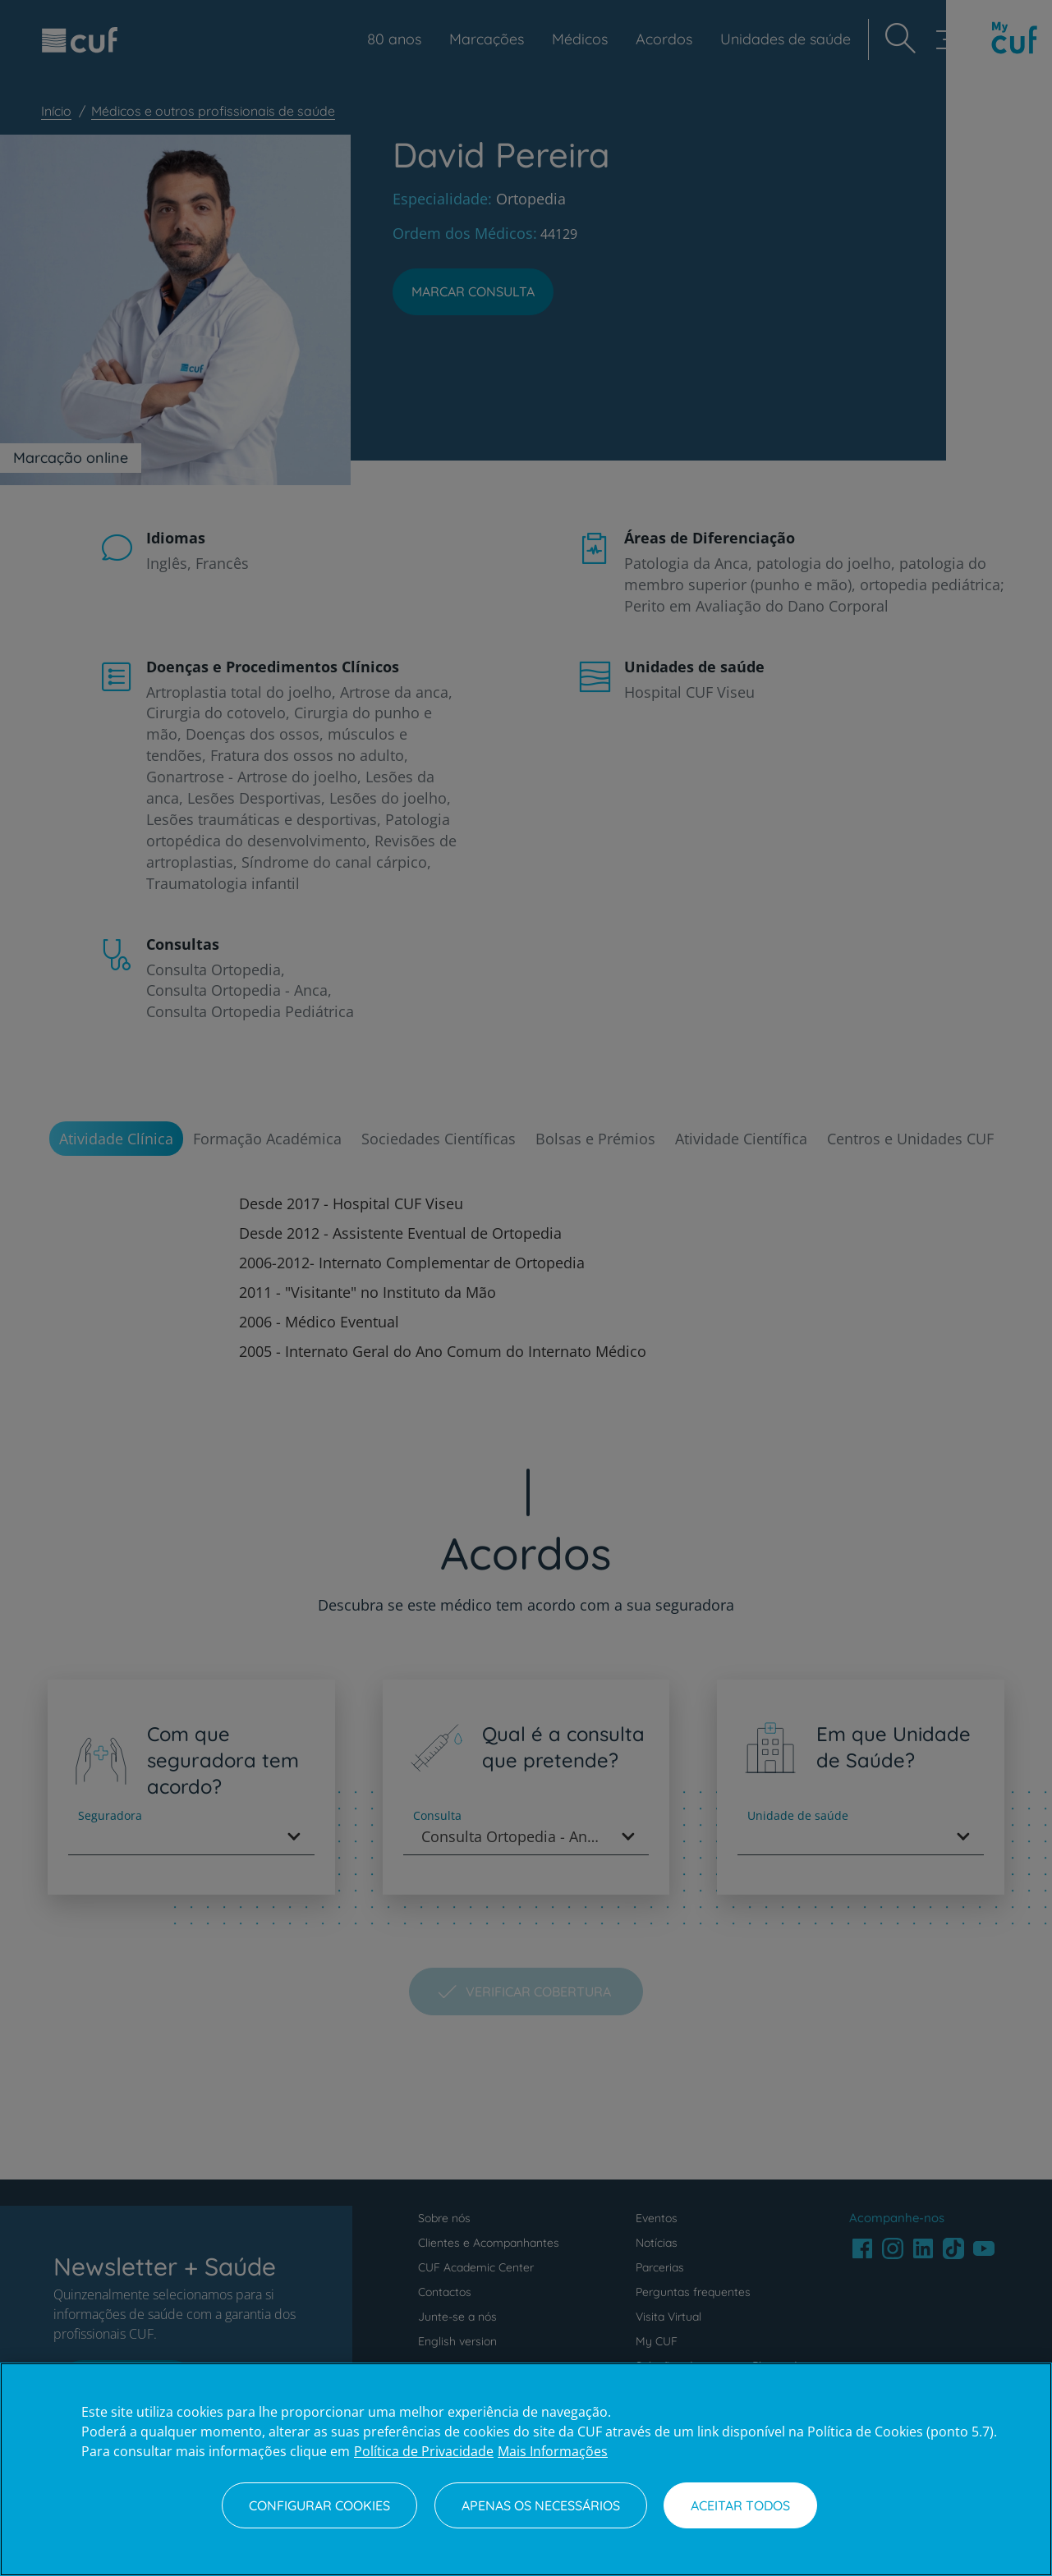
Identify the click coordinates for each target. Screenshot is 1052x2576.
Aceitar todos (740, 2505)
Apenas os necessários (541, 2505)
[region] (526, 2469)
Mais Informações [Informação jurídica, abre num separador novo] (553, 2451)
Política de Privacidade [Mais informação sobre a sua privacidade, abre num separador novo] (424, 2451)
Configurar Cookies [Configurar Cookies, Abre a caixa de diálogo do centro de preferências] (319, 2505)
